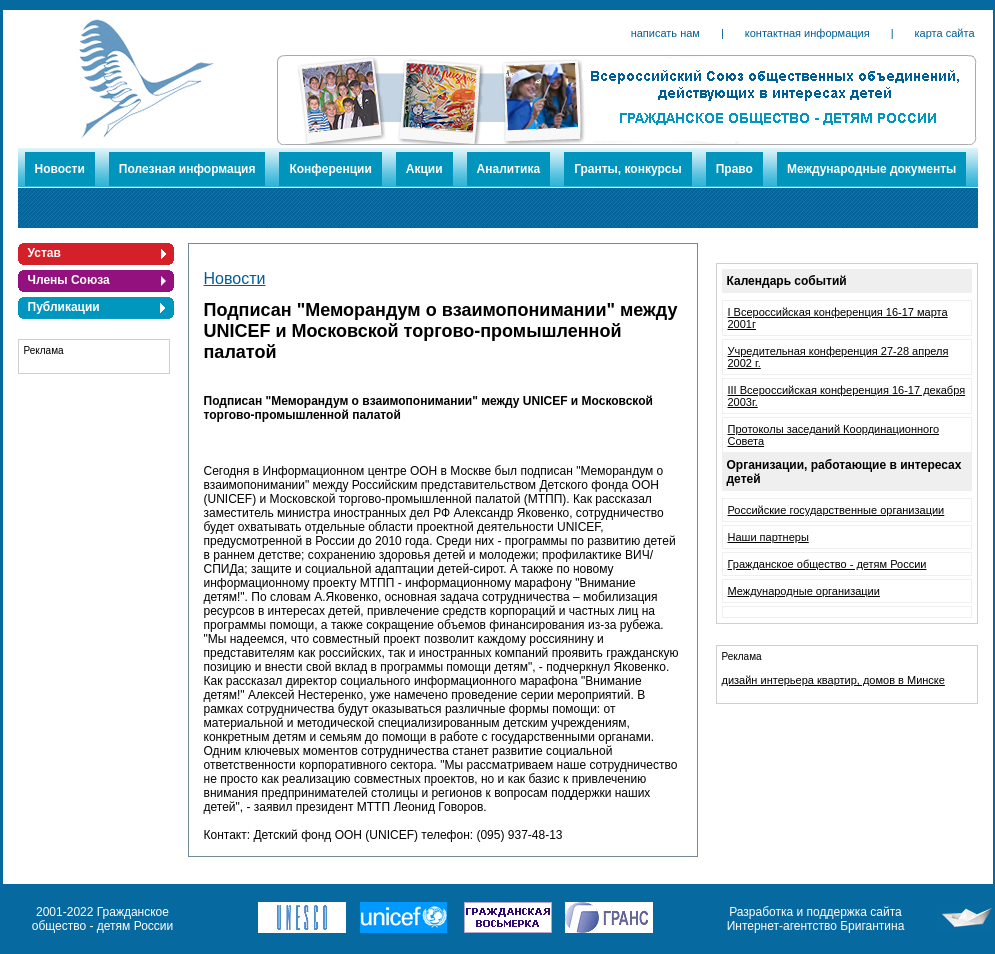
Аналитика (509, 169)
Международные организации (804, 591)
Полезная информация (187, 169)
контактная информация (807, 33)
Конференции (330, 169)
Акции (424, 169)
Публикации (64, 307)
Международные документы (871, 169)
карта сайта (945, 33)
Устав (44, 253)
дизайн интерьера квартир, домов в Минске (833, 680)
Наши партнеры (768, 537)
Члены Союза (69, 280)
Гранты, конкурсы (628, 169)
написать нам (665, 33)
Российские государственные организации (836, 510)
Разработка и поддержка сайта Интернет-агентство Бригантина (816, 919)
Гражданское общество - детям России (827, 564)
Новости (60, 169)
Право (734, 169)
